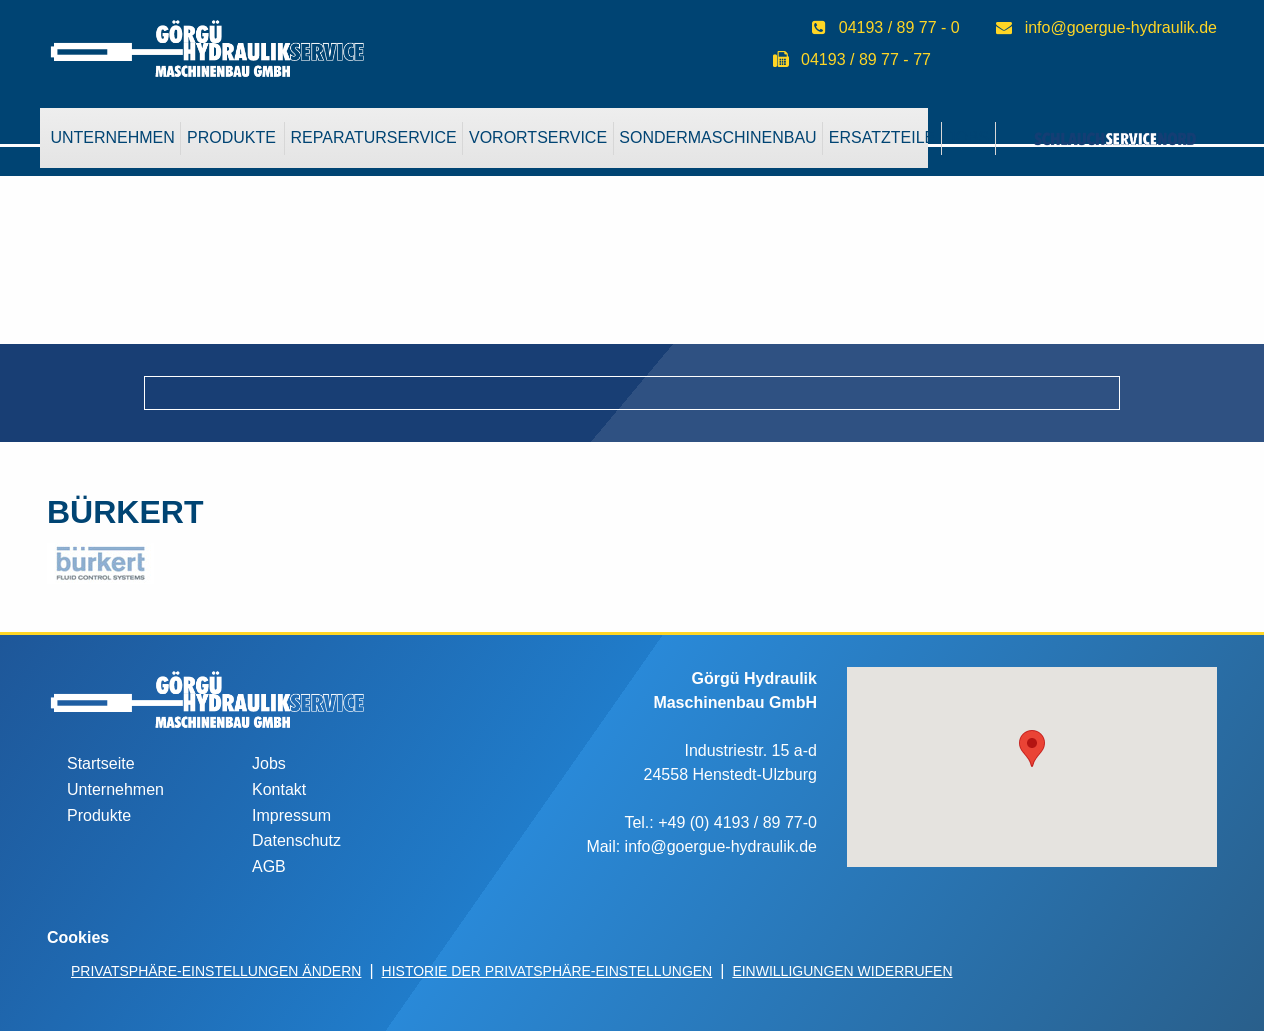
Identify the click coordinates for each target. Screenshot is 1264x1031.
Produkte (231, 137)
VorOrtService (538, 137)
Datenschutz (296, 840)
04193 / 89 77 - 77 (866, 59)
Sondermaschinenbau (717, 137)
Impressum (291, 815)
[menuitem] (113, 138)
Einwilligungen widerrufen (842, 971)
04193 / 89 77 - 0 (899, 27)
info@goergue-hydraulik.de (1121, 27)
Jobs (269, 763)
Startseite (101, 763)
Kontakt (279, 789)
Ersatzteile (882, 137)
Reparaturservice (374, 137)
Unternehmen (112, 137)
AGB (269, 866)
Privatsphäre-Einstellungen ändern (216, 971)
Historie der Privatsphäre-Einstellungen (547, 971)
